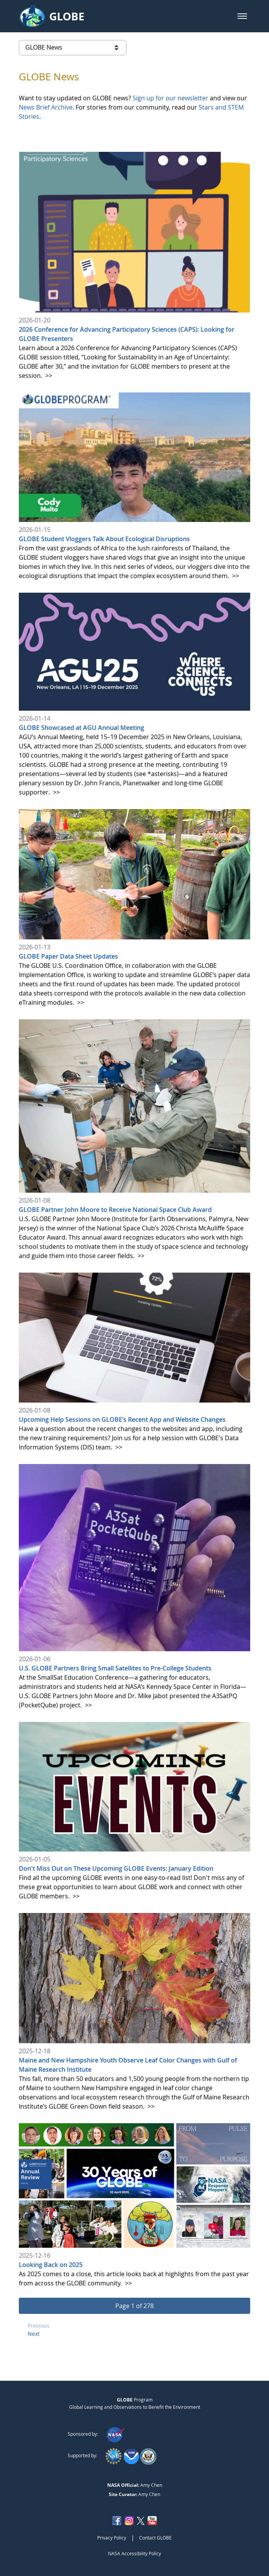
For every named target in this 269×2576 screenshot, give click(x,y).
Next (34, 2333)
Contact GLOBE (155, 2537)
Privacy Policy (111, 2537)
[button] (242, 16)
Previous (39, 2325)
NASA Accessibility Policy (134, 2553)
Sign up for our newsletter (170, 98)
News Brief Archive (46, 107)
